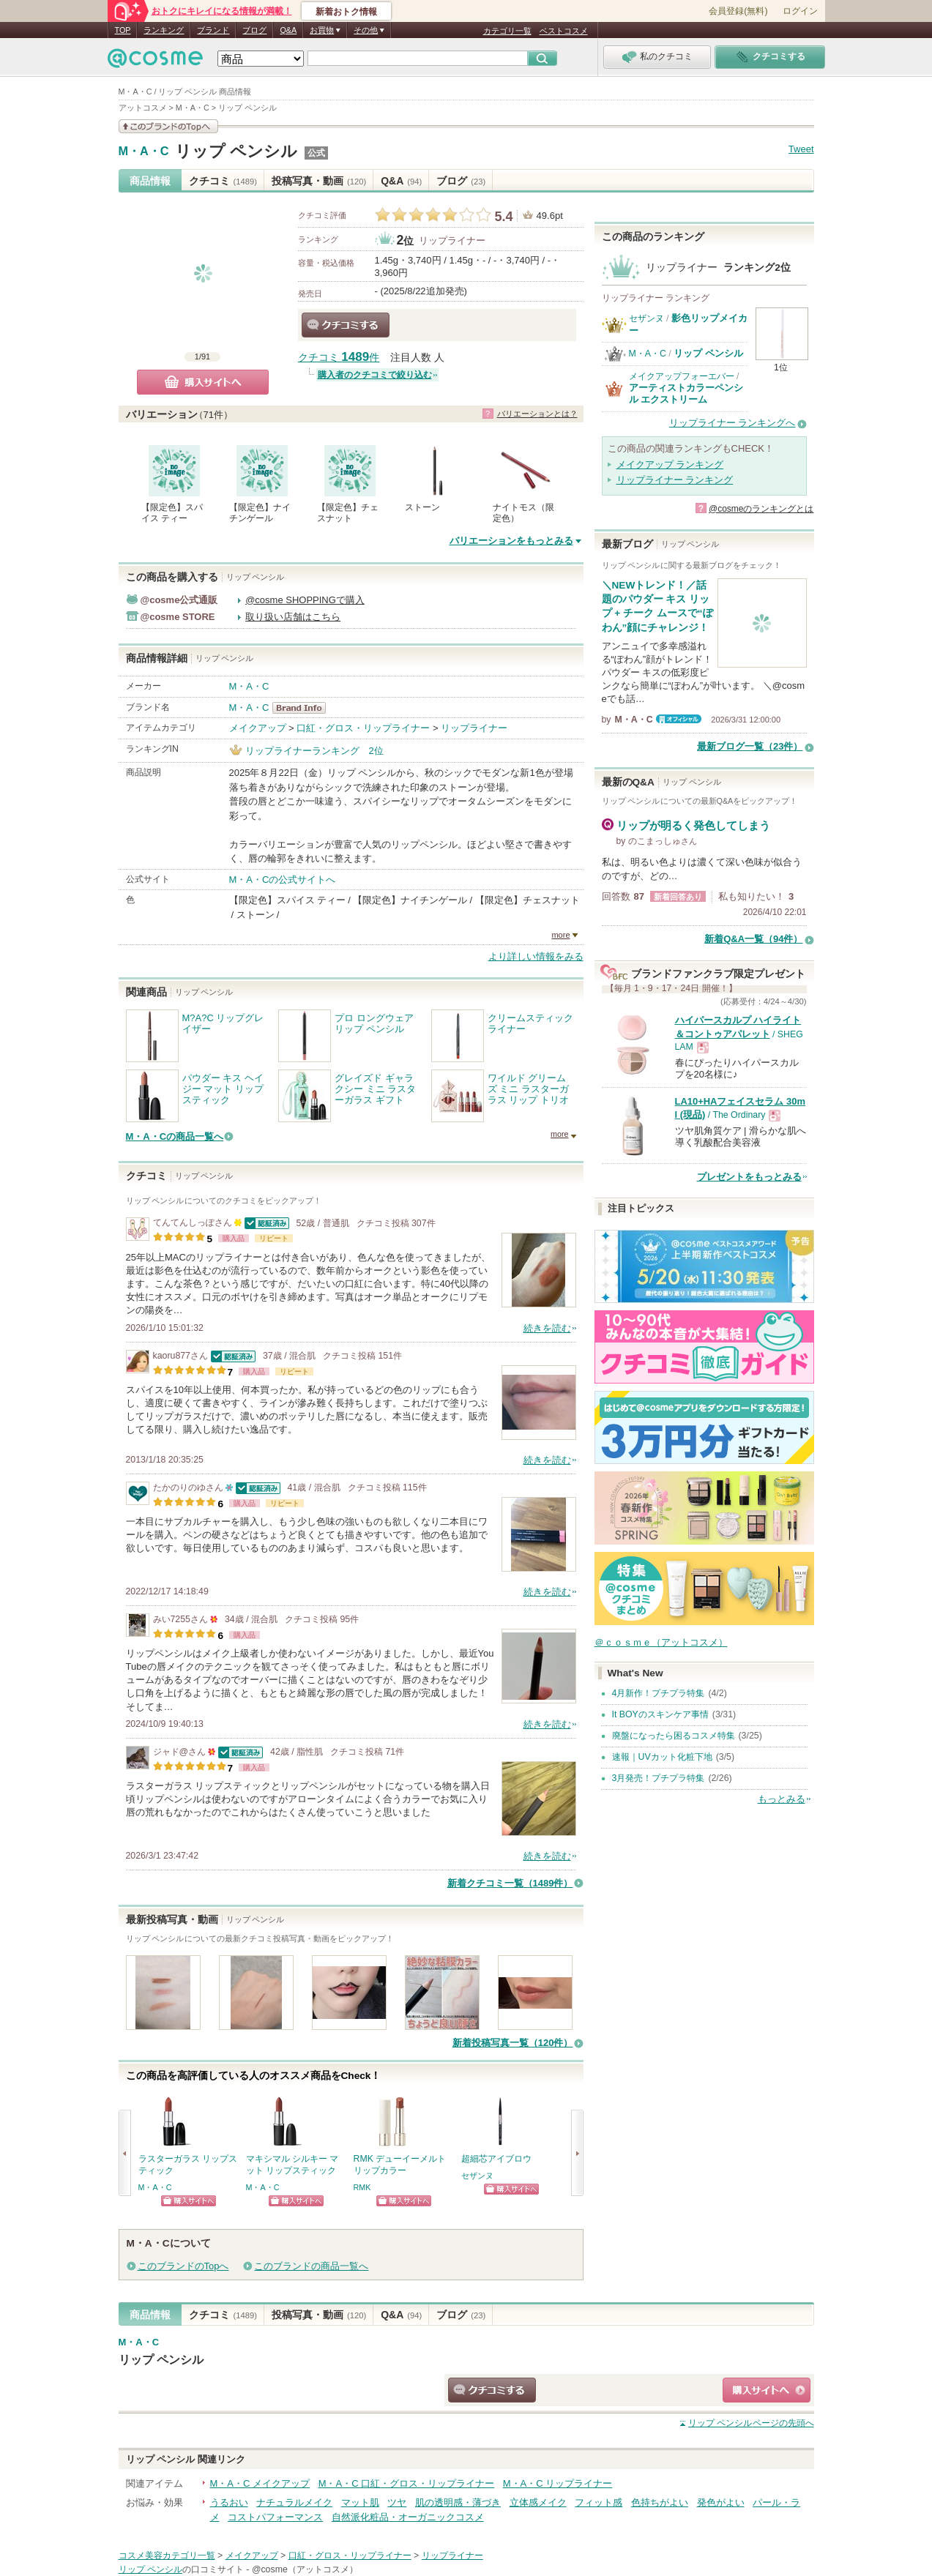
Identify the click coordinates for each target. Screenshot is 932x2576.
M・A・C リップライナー (558, 2483)
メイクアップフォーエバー (681, 376)
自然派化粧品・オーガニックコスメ (408, 2517)
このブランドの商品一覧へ (311, 2265)
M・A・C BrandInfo (303, 708)
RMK (362, 2187)
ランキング (163, 30)
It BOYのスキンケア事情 (660, 1714)
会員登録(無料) (738, 11)
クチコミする (345, 325)
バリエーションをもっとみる (511, 540)
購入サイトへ (203, 382)
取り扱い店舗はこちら (292, 616)
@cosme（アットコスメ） (305, 2569)
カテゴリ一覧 (507, 30)
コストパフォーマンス (275, 2517)
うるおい (229, 2502)
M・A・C (144, 151)
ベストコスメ (564, 30)
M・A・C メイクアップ (260, 2483)
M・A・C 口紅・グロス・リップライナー (406, 2483)
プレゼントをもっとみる (749, 1176)
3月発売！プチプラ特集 (658, 1778)
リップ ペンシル (236, 151)
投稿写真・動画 (319, 181)
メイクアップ (257, 728)
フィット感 (598, 2502)
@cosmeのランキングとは (761, 509)
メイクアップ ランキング (670, 464)
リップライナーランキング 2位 (314, 750)
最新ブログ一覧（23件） (749, 746)
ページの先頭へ (750, 2423)
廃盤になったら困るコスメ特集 (673, 1736)
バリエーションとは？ (537, 413)
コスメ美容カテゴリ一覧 (167, 2555)
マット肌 (360, 2502)
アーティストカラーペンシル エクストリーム (686, 393)
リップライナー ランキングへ (732, 422)
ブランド (213, 30)
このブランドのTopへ (183, 2265)
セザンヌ (477, 2175)
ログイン (800, 11)
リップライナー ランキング (675, 479)
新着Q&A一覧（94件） (753, 938)
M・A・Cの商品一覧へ (175, 1136)
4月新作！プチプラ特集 (658, 1693)
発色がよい (721, 2502)
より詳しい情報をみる (536, 956)
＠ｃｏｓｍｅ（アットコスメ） (661, 1642)
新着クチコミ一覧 (510, 1883)
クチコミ (223, 181)
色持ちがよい (659, 2502)
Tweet (801, 148)
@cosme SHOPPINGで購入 (305, 599)
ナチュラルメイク (294, 2502)
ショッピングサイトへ (188, 2200)
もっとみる (781, 1798)
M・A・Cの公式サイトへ (282, 879)
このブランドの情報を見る (168, 126)
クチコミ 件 (339, 357)
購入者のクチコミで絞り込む (375, 375)
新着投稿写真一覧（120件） (512, 2042)
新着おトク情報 (346, 12)
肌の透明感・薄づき (458, 2502)
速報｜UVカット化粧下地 (662, 1757)
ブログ (254, 30)
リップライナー (452, 240)
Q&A (288, 30)
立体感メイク (538, 2502)
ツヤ (396, 2502)
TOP (123, 30)
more (560, 934)
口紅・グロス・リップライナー (363, 728)
